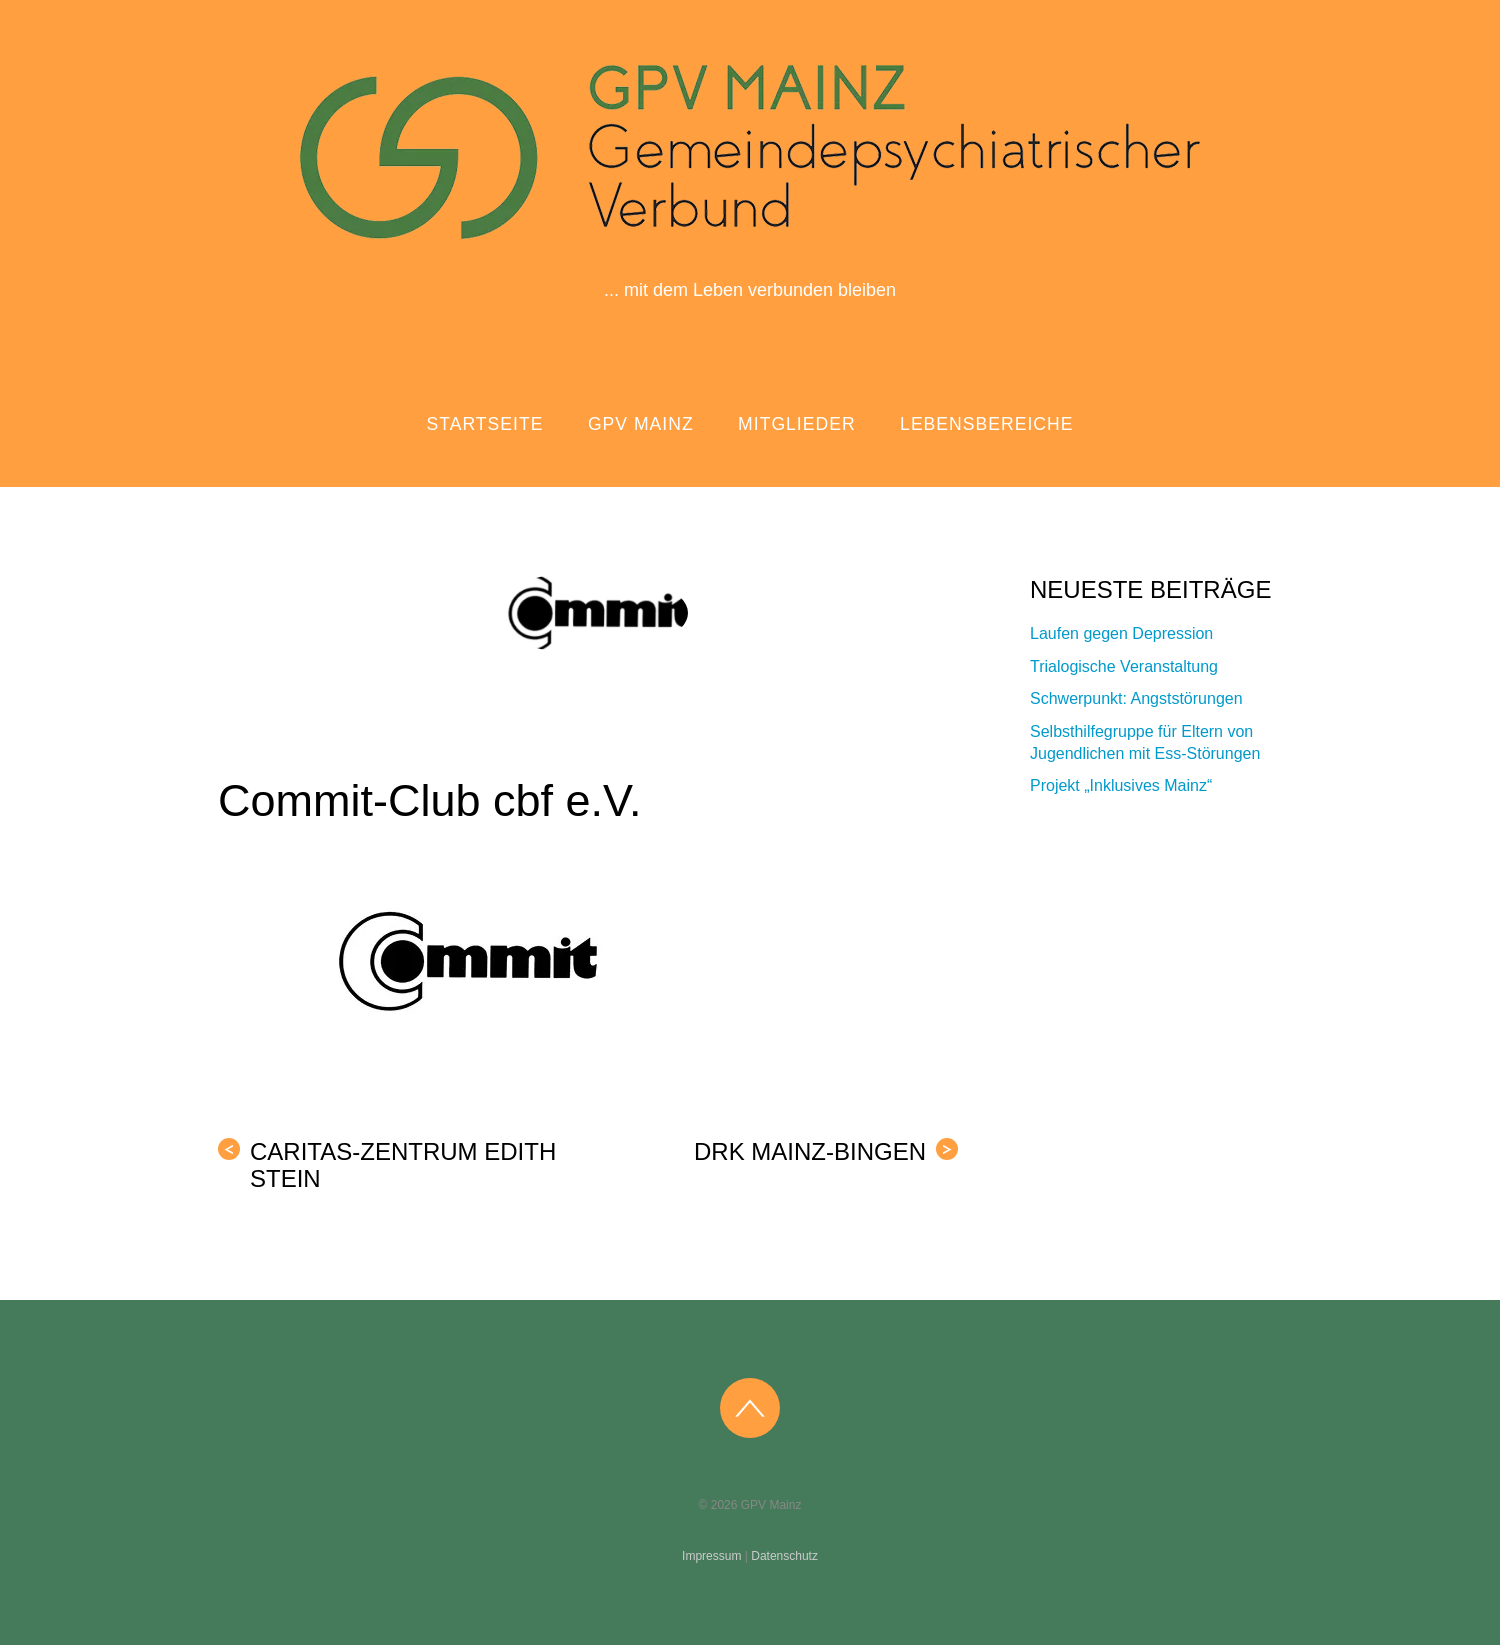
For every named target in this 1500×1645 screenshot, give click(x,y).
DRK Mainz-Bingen (826, 1151)
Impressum (711, 1556)
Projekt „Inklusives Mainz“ (1121, 785)
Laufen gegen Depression (1121, 633)
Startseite (485, 424)
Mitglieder (797, 424)
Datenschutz (784, 1556)
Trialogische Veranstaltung (1124, 666)
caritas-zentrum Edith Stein (387, 1165)
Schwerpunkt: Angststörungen (1136, 698)
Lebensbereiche (986, 424)
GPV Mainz (641, 424)
